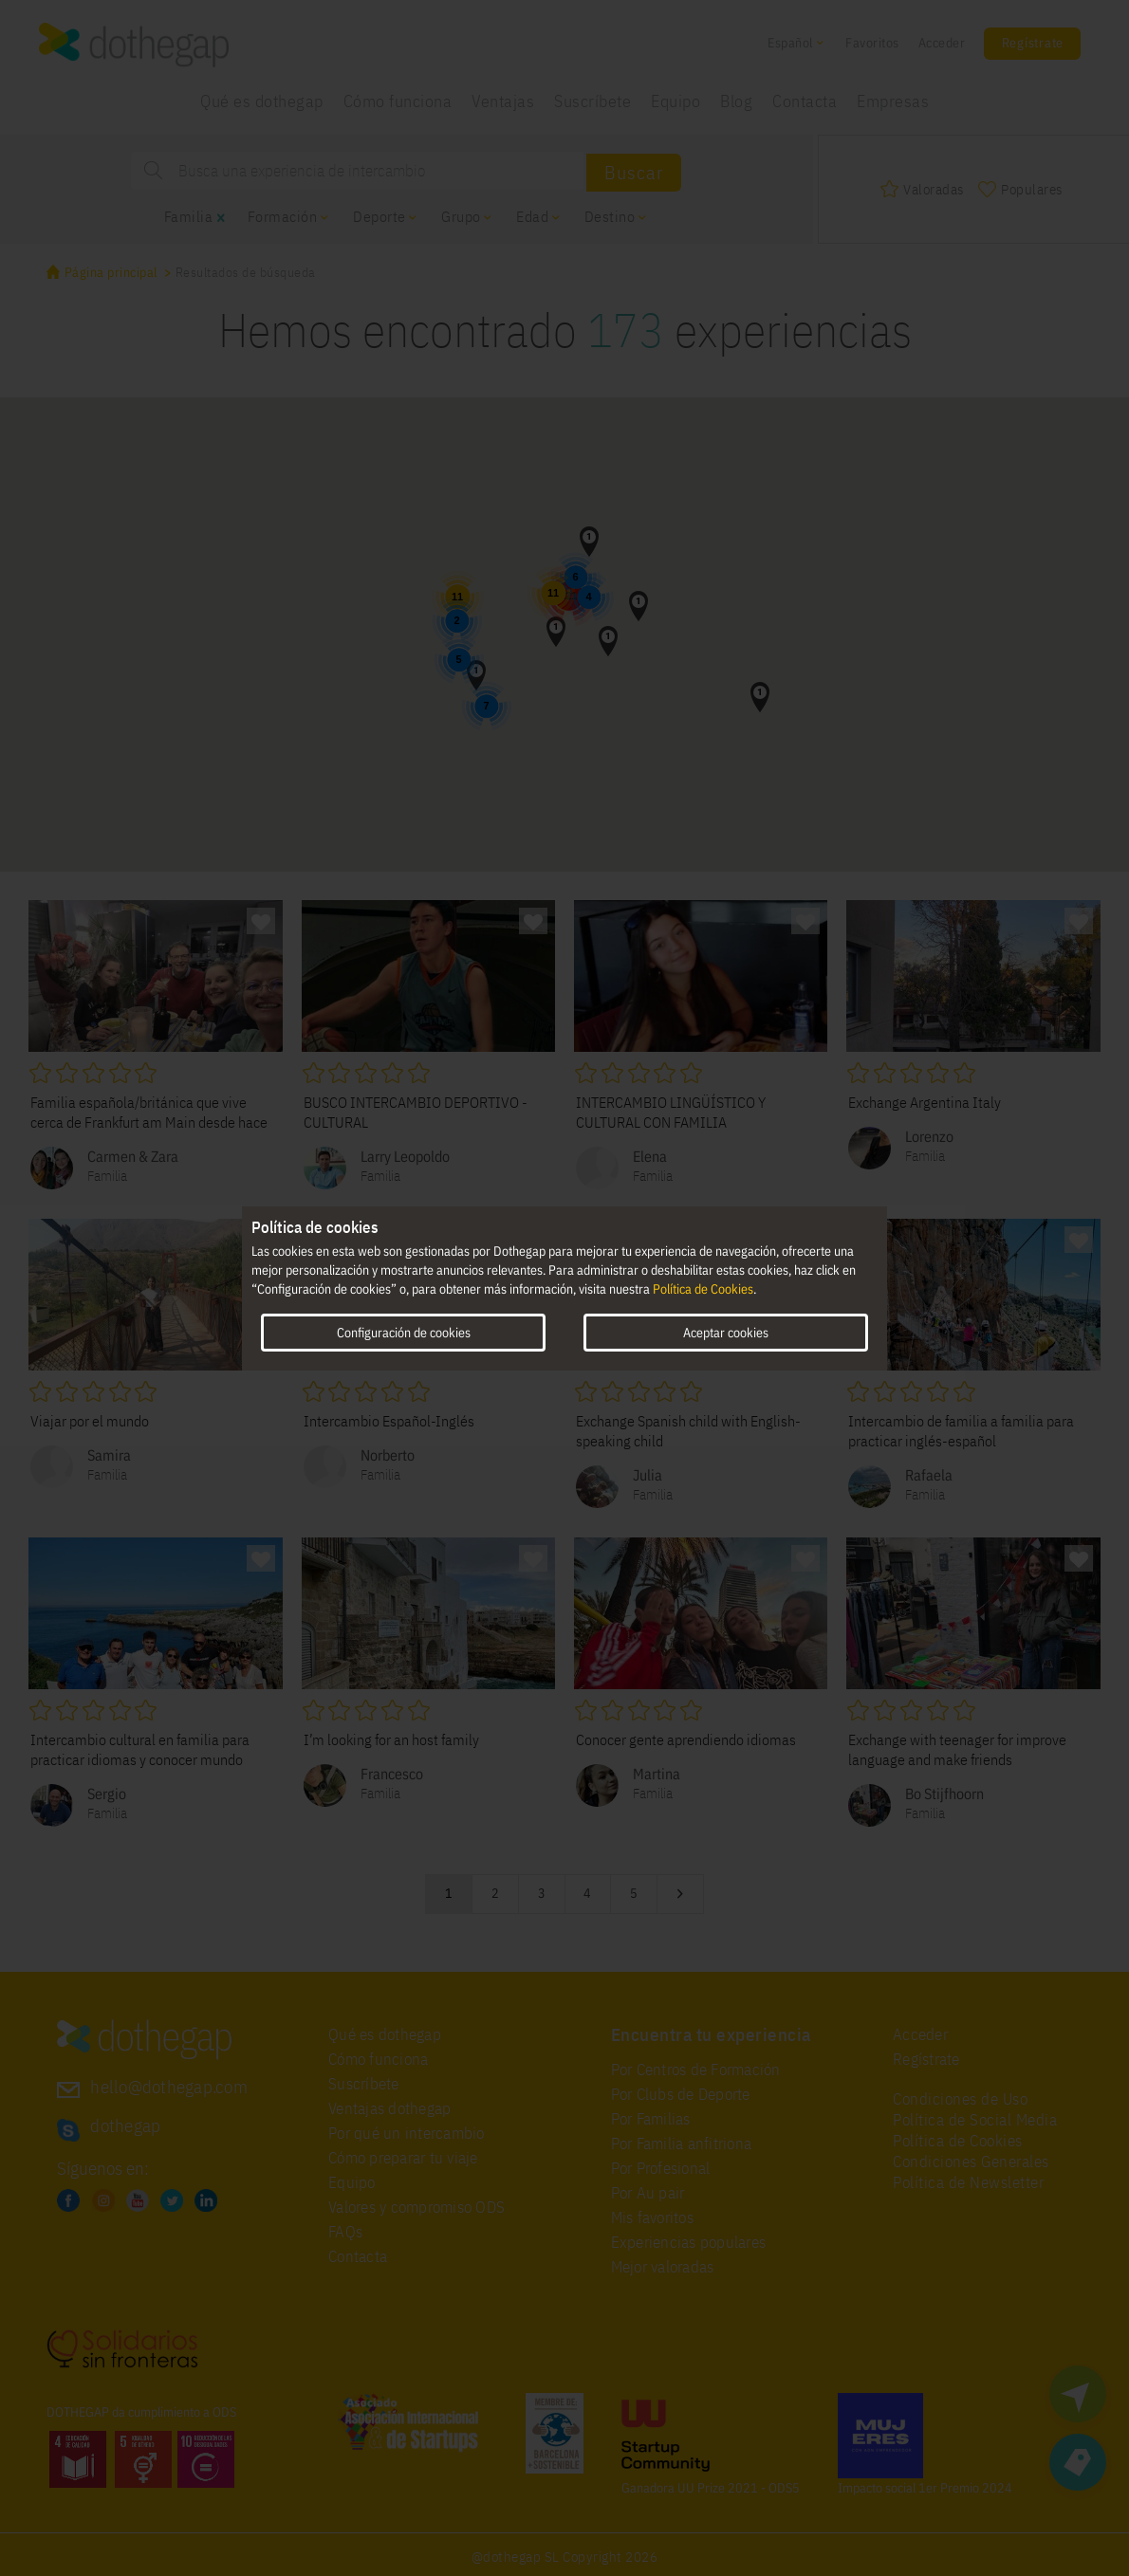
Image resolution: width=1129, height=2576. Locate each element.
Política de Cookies (703, 1288)
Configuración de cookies (404, 1331)
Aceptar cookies (725, 1331)
